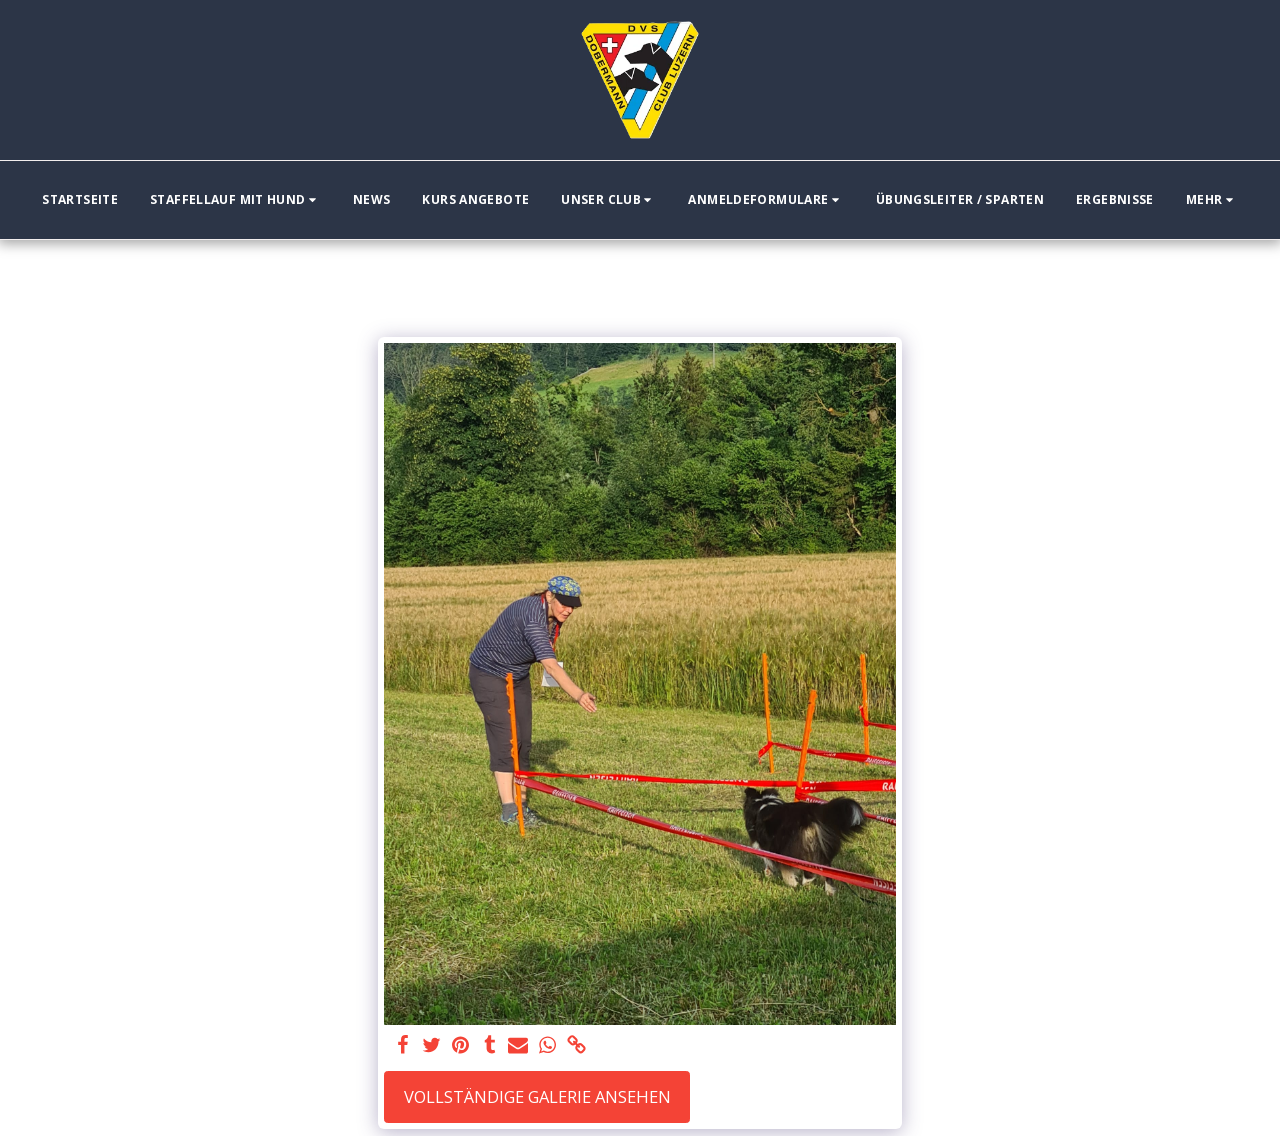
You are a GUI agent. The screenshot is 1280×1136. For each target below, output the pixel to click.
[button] (235, 200)
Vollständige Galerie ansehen (537, 1096)
